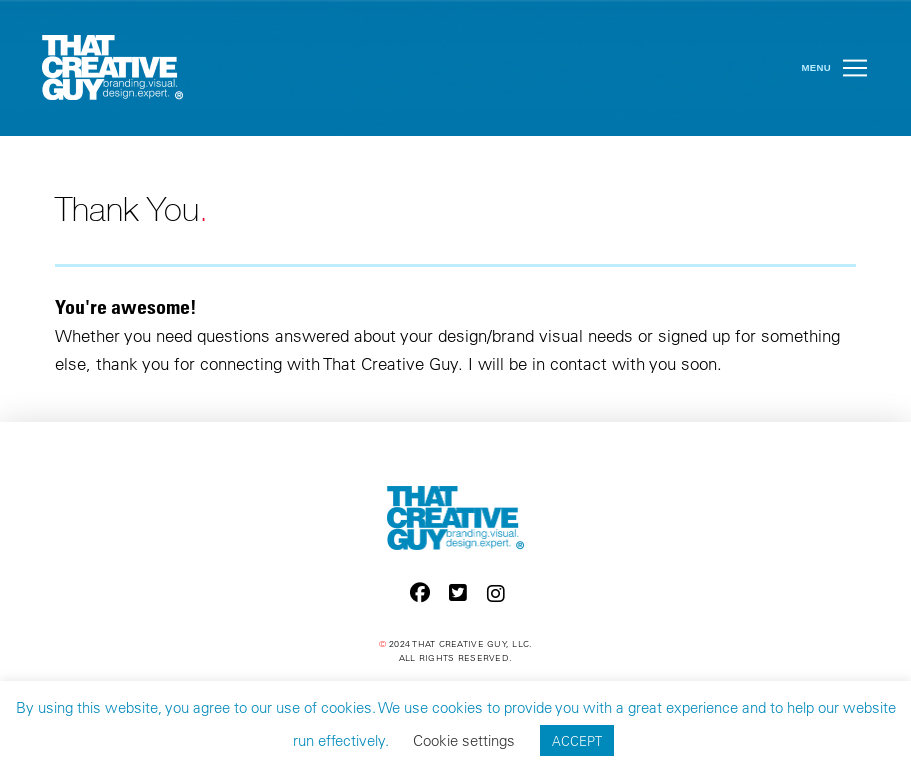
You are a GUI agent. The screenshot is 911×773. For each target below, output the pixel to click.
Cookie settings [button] (464, 740)
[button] (855, 68)
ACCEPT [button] (577, 740)
